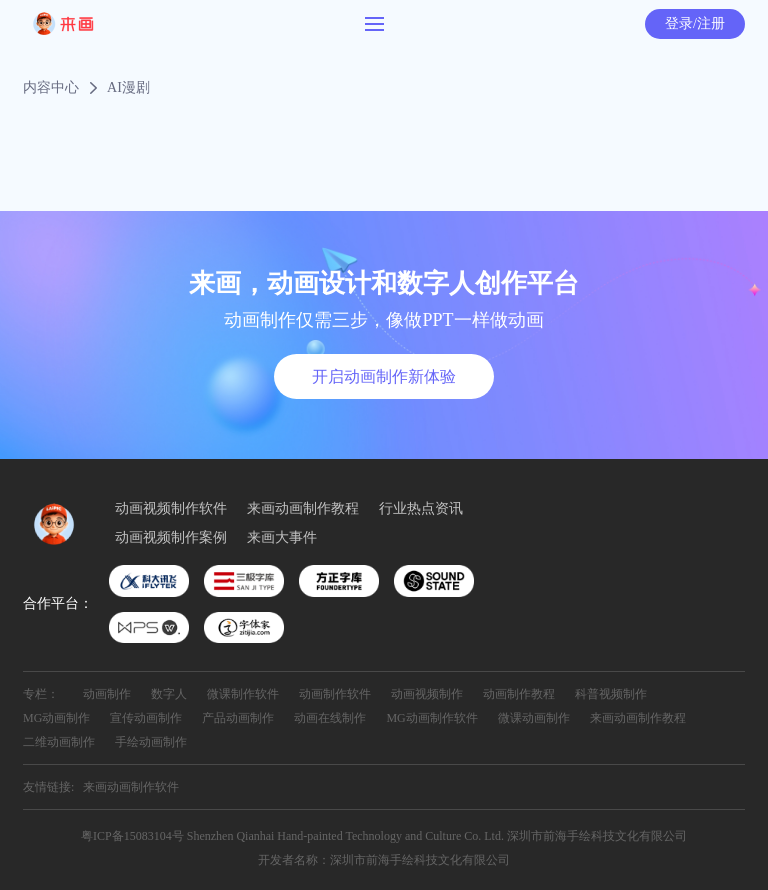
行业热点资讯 (421, 509)
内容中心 (51, 88)
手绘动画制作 (151, 742)
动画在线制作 (330, 718)
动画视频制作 (427, 694)
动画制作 (107, 694)
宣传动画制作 (146, 718)
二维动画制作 (59, 742)
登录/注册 (695, 23)
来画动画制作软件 (131, 787)
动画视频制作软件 (171, 509)
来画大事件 (282, 538)
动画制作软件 (335, 694)
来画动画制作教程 (303, 509)
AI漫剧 (128, 88)
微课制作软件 (243, 694)
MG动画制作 (56, 718)
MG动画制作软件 (431, 718)
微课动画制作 (534, 718)
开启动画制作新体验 (384, 376)
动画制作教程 (519, 694)
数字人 (169, 694)
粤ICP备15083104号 (132, 836)
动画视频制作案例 (171, 538)
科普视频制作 (611, 694)
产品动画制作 (238, 718)
